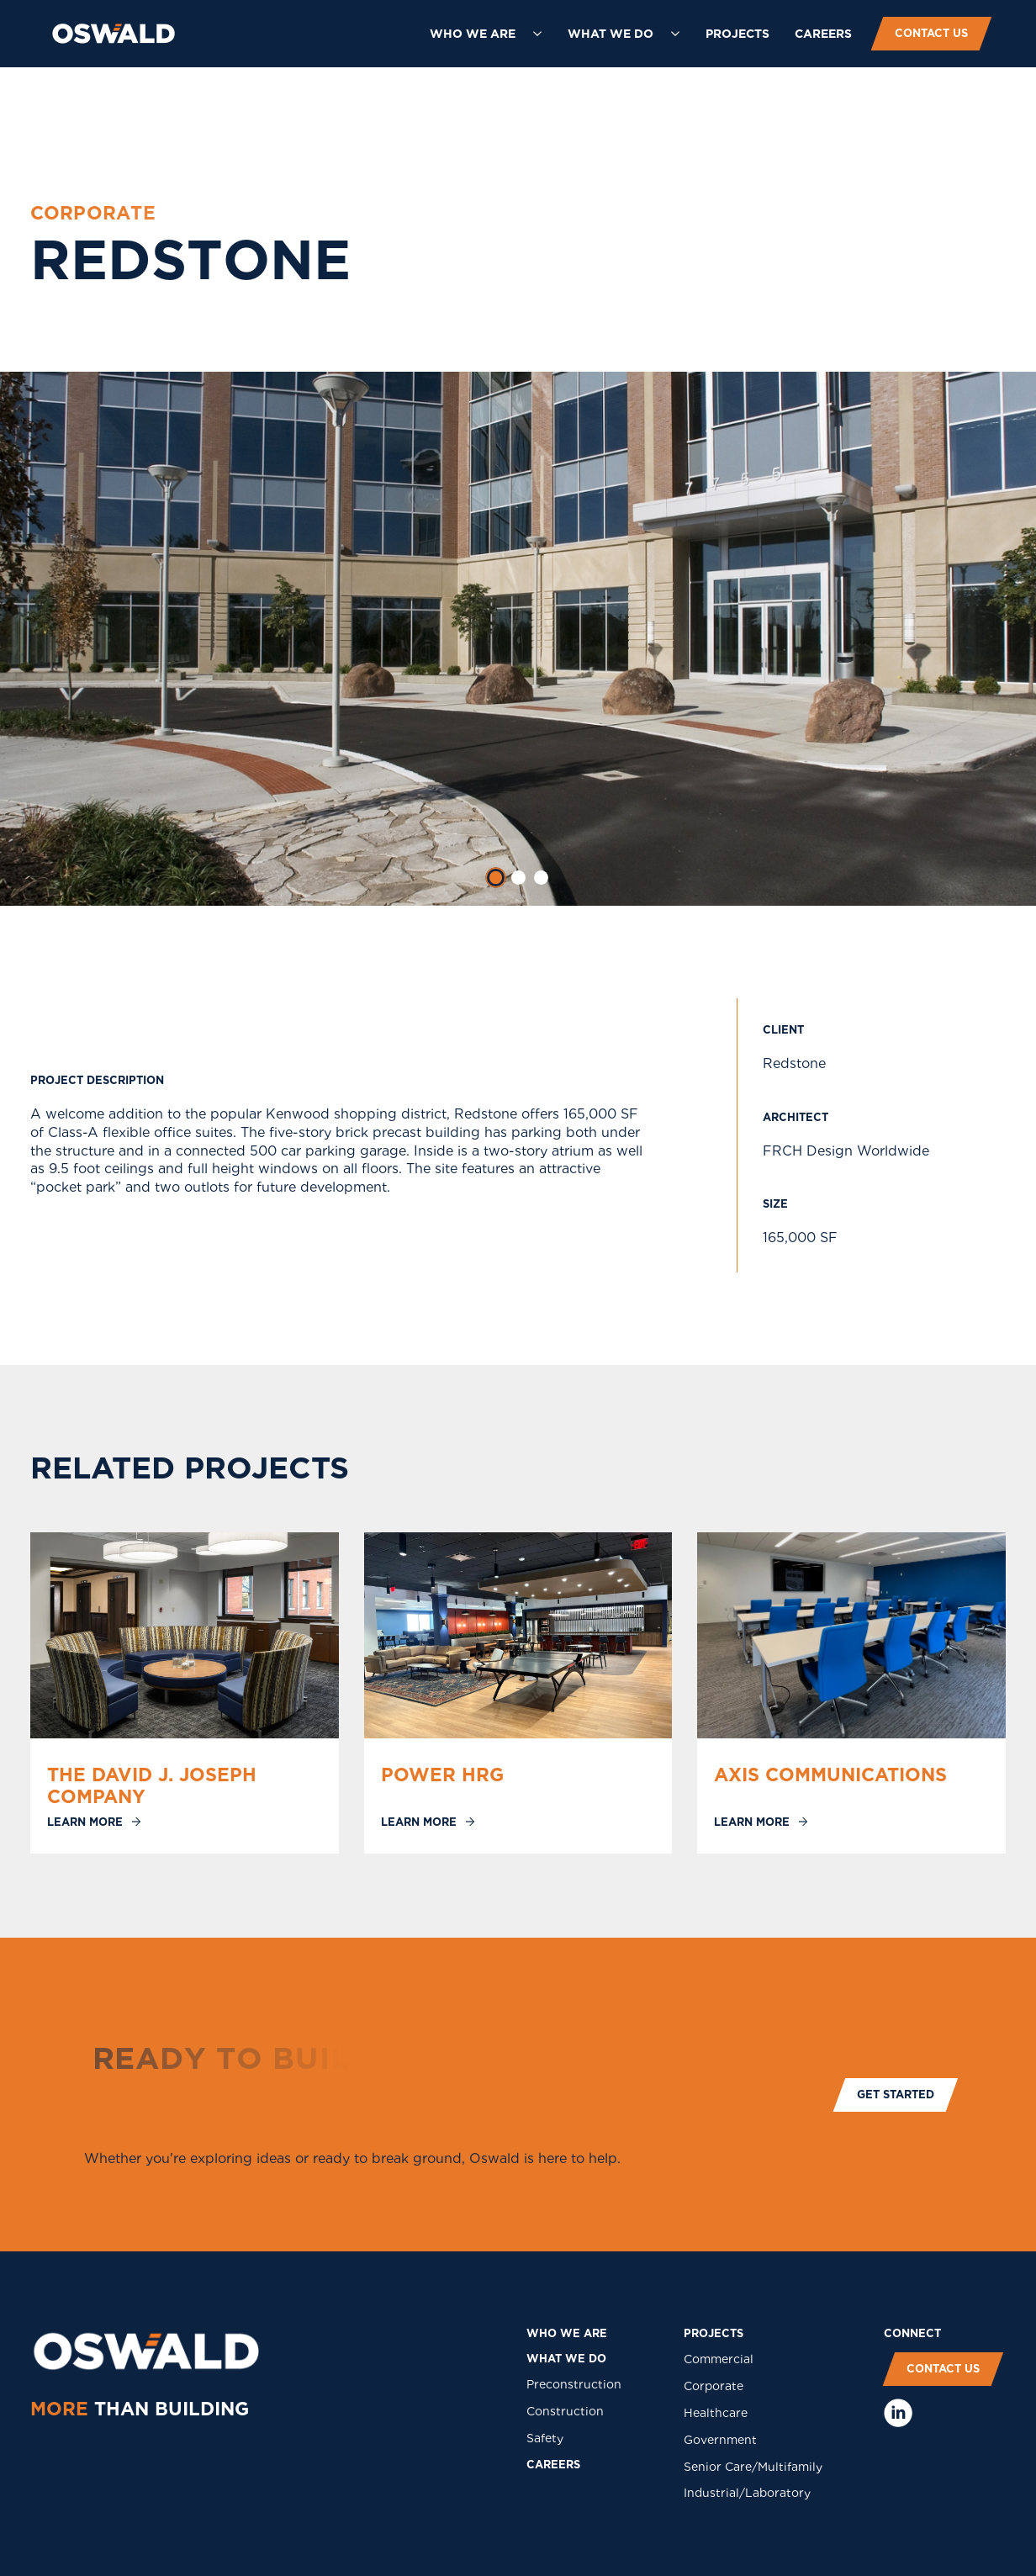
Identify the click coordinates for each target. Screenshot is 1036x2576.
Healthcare (716, 2413)
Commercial (718, 2359)
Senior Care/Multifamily (753, 2466)
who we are (566, 2333)
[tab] (495, 878)
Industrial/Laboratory (747, 2492)
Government (720, 2439)
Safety (544, 2438)
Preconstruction (573, 2384)
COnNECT (912, 2333)
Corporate (713, 2386)
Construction (565, 2411)
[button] (486, 34)
